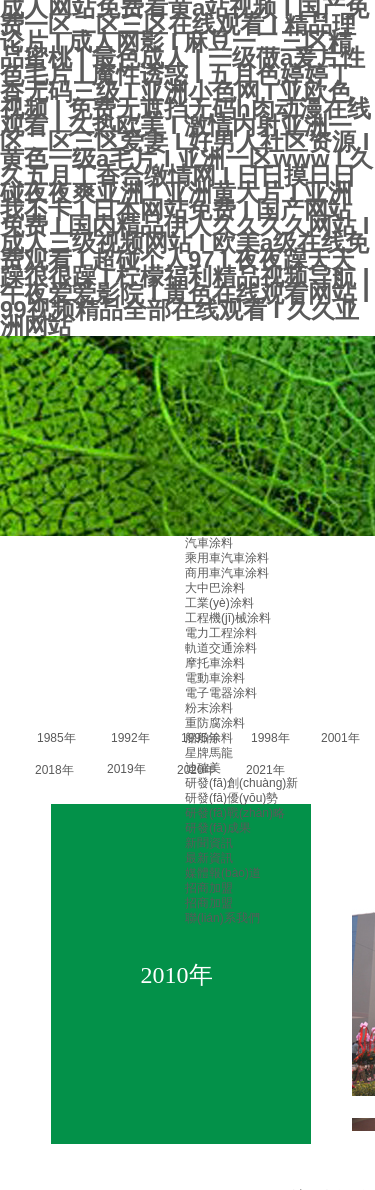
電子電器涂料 (221, 693)
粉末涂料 (209, 708)
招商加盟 (209, 888)
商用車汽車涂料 (227, 573)
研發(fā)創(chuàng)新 (241, 783)
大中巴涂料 (215, 588)
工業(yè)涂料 (219, 603)
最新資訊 (209, 858)
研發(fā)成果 (218, 828)
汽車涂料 (209, 543)
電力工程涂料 (221, 633)
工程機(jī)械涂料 (228, 618)
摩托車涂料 (215, 663)
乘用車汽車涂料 (227, 558)
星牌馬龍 (209, 753)
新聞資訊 (209, 843)
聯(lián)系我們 (222, 918)
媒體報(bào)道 (223, 873)
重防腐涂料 (215, 723)
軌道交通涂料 (221, 648)
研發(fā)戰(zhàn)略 (235, 813)
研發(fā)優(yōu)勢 (231, 798)
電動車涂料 (215, 678)
